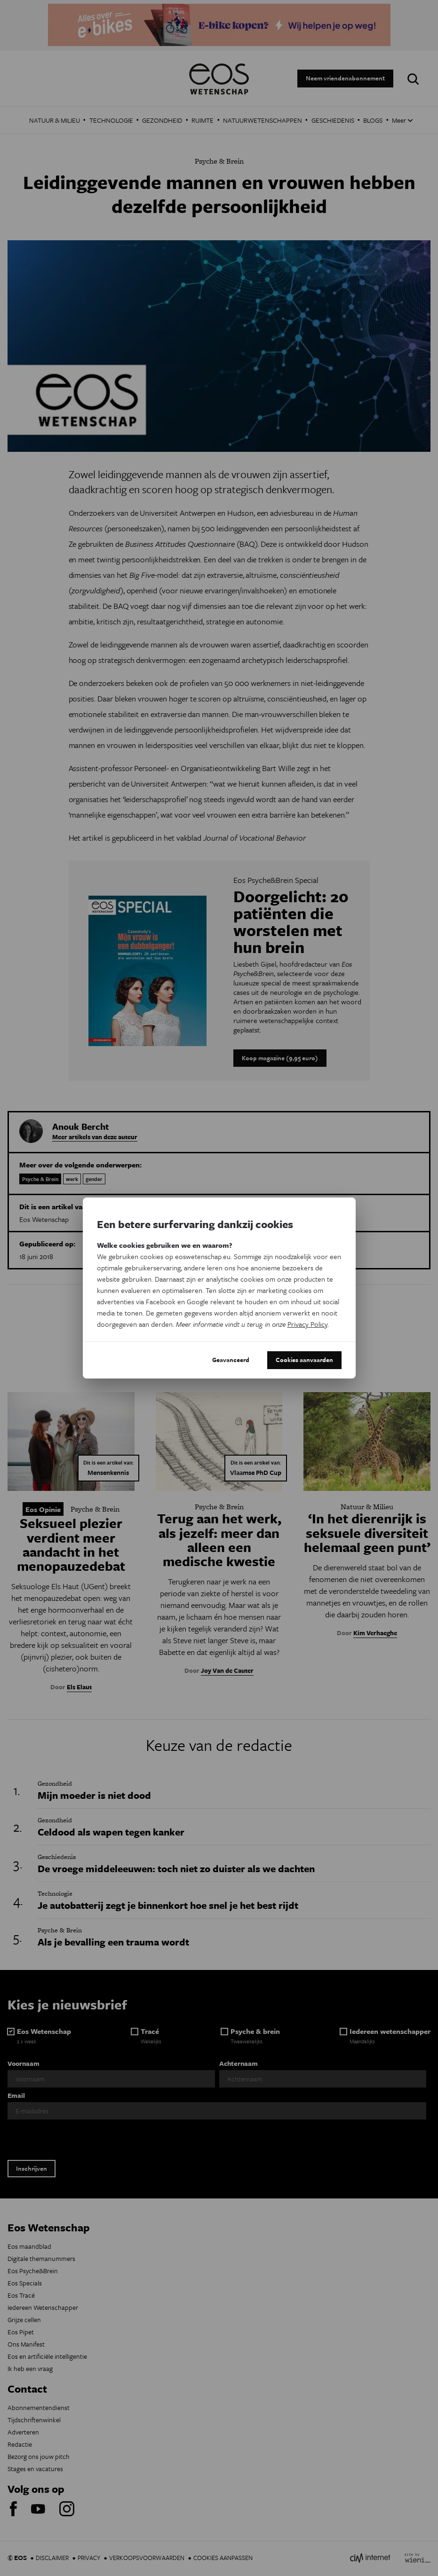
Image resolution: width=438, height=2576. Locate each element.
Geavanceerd (230, 1359)
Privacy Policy (307, 1324)
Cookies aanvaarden (304, 1359)
